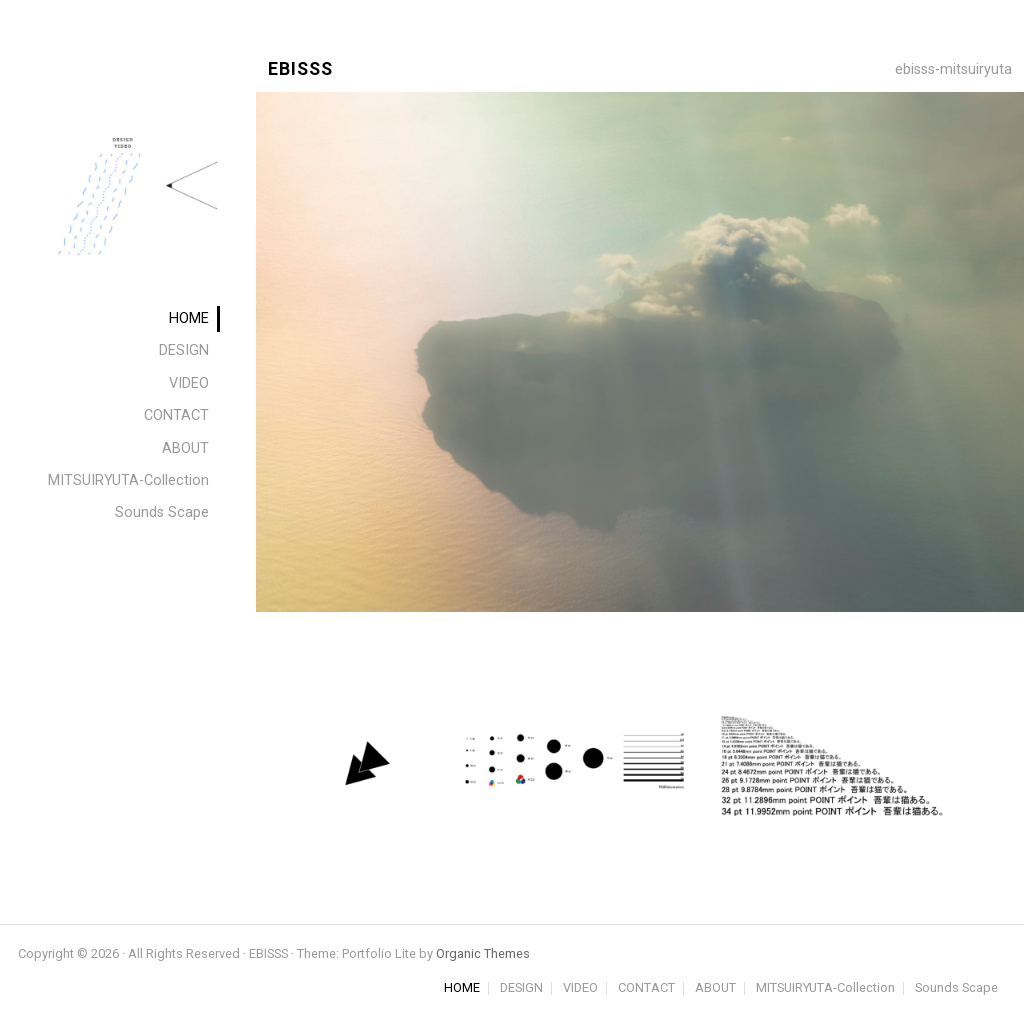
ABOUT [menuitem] (185, 448)
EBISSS (300, 69)
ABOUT (715, 988)
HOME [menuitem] (189, 318)
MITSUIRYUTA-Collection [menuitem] (128, 480)
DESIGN (521, 988)
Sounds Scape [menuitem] (162, 512)
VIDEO (580, 988)
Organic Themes (483, 953)
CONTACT (646, 988)
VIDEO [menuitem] (189, 383)
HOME (462, 988)
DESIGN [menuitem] (184, 350)
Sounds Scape (956, 988)
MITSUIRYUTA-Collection (825, 988)
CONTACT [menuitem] (176, 415)
